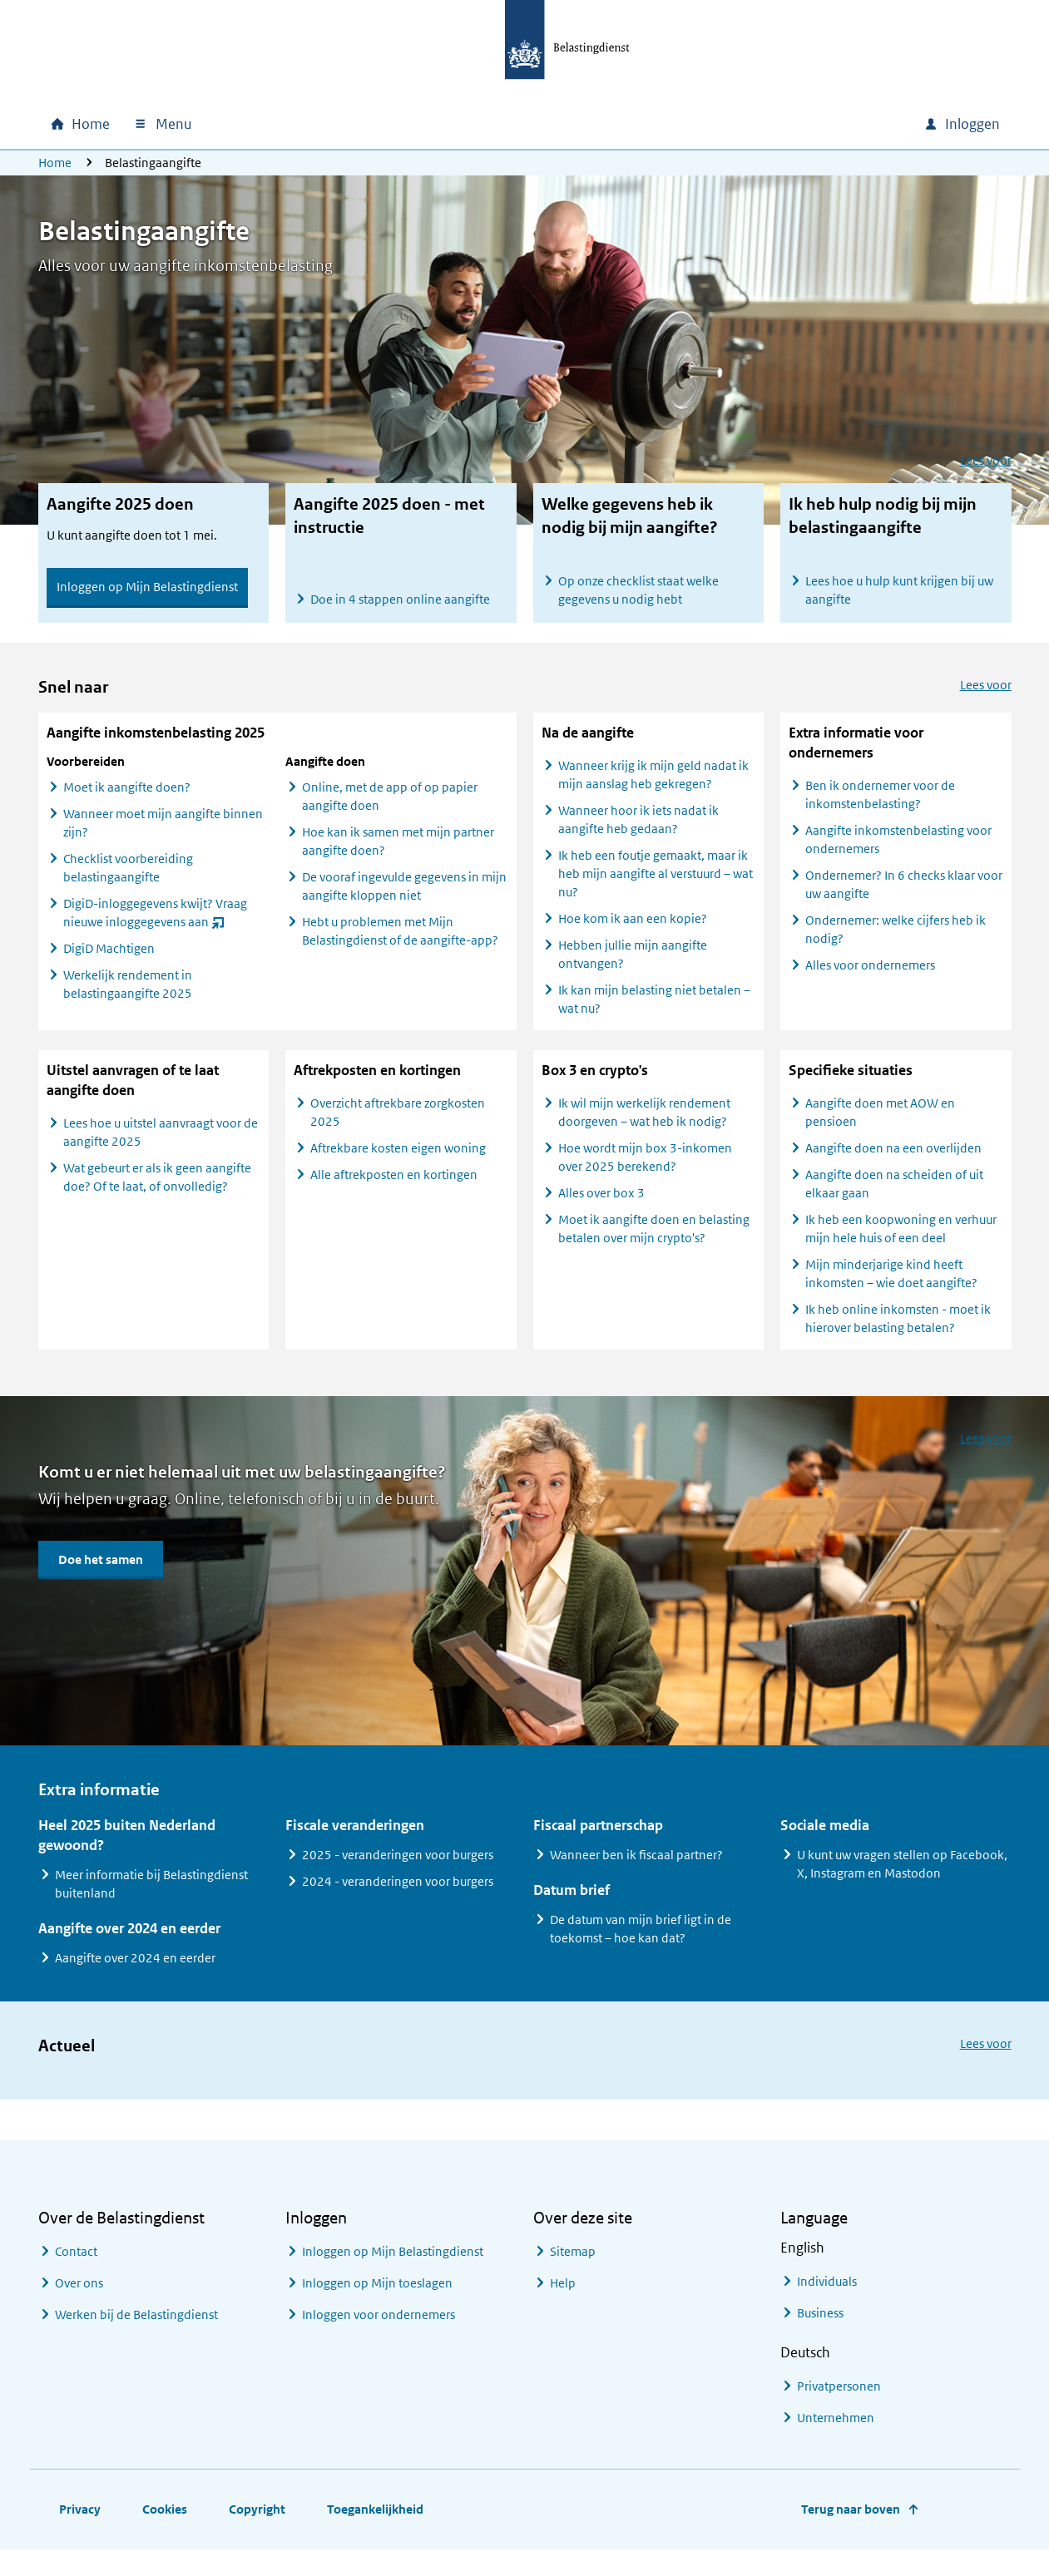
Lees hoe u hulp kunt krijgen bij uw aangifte (899, 590)
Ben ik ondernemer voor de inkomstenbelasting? (880, 809)
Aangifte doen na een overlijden (893, 1163)
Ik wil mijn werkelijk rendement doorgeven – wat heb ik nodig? (644, 1127)
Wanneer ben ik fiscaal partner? (636, 1870)
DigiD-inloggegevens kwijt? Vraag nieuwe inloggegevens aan (155, 930)
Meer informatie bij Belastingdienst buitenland (151, 1899)
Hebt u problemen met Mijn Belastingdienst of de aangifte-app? (400, 946)
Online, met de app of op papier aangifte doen (389, 811)
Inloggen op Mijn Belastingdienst (147, 587)
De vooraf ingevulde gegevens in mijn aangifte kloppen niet (404, 901)
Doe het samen (100, 1574)
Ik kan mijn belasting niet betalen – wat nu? (654, 1014)
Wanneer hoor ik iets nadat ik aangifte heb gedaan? (638, 834)
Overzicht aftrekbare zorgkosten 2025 (397, 1127)
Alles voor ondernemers (870, 980)
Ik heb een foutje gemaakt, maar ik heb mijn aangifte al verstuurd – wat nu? (655, 888)
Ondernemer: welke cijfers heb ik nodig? (895, 944)
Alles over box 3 (601, 1208)
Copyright (257, 2525)
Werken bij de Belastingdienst (136, 2330)
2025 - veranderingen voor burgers (397, 1870)
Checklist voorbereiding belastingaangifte (128, 883)
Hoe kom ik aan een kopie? (632, 933)
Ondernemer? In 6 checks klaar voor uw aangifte (903, 899)
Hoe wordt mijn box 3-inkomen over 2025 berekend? (645, 1172)
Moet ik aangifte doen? (127, 802)
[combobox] (769, 124)
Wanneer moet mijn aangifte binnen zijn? (163, 838)
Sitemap (573, 2267)
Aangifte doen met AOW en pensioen (880, 1127)
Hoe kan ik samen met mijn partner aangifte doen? (398, 856)
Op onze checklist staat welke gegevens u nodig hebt (638, 590)
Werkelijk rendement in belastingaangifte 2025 (127, 999)
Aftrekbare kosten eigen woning (398, 1163)
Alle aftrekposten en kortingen (393, 1189)
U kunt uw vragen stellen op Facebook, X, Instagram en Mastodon (902, 1879)
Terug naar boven (850, 2525)
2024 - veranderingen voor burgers (397, 1896)
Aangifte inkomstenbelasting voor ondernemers (898, 854)
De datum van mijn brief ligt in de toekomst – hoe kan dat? (640, 1944)
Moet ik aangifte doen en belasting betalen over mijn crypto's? (654, 1243)
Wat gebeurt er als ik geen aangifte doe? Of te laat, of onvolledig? (157, 1192)
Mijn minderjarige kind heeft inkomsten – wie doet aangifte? (891, 1288)
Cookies (164, 2525)
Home (55, 162)
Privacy (80, 2525)
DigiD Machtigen (109, 963)
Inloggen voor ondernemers (378, 2330)
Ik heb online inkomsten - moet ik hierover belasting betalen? (898, 1333)
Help (563, 2299)
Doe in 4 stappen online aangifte (400, 599)
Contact (76, 2267)
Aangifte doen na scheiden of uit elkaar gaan (894, 1199)
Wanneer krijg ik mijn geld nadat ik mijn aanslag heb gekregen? (653, 789)
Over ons (79, 2299)
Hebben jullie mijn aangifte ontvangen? (632, 969)
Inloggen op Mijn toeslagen (377, 2299)
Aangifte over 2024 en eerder (135, 1973)
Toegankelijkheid (375, 2525)
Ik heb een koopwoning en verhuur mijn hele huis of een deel (901, 1243)
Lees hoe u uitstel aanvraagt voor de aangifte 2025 (160, 1147)
